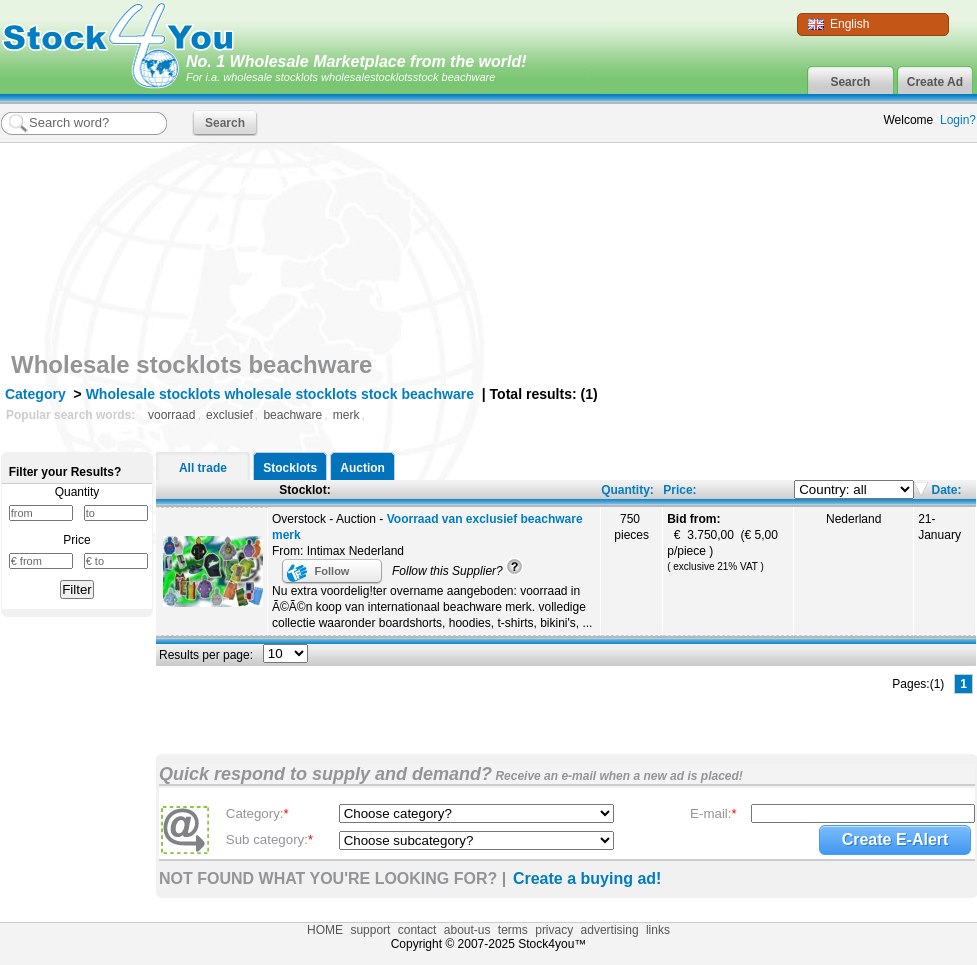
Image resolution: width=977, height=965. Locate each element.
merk (346, 415)
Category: (257, 813)
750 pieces (631, 527)
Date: (944, 490)
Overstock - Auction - (427, 527)
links (658, 930)
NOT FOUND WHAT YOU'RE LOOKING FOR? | (332, 878)
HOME (325, 930)
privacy (554, 930)
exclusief (229, 415)
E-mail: (713, 813)
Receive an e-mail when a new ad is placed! (617, 776)
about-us (467, 930)
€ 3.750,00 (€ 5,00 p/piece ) (722, 542)
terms (513, 930)
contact (417, 930)
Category (35, 394)
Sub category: (269, 839)
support (370, 930)
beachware (292, 415)
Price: (679, 490)
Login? (958, 120)
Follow (332, 571)
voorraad (171, 415)
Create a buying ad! (587, 878)
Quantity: (627, 490)
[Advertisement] (845, 273)
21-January (939, 527)
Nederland (853, 519)
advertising (610, 930)
